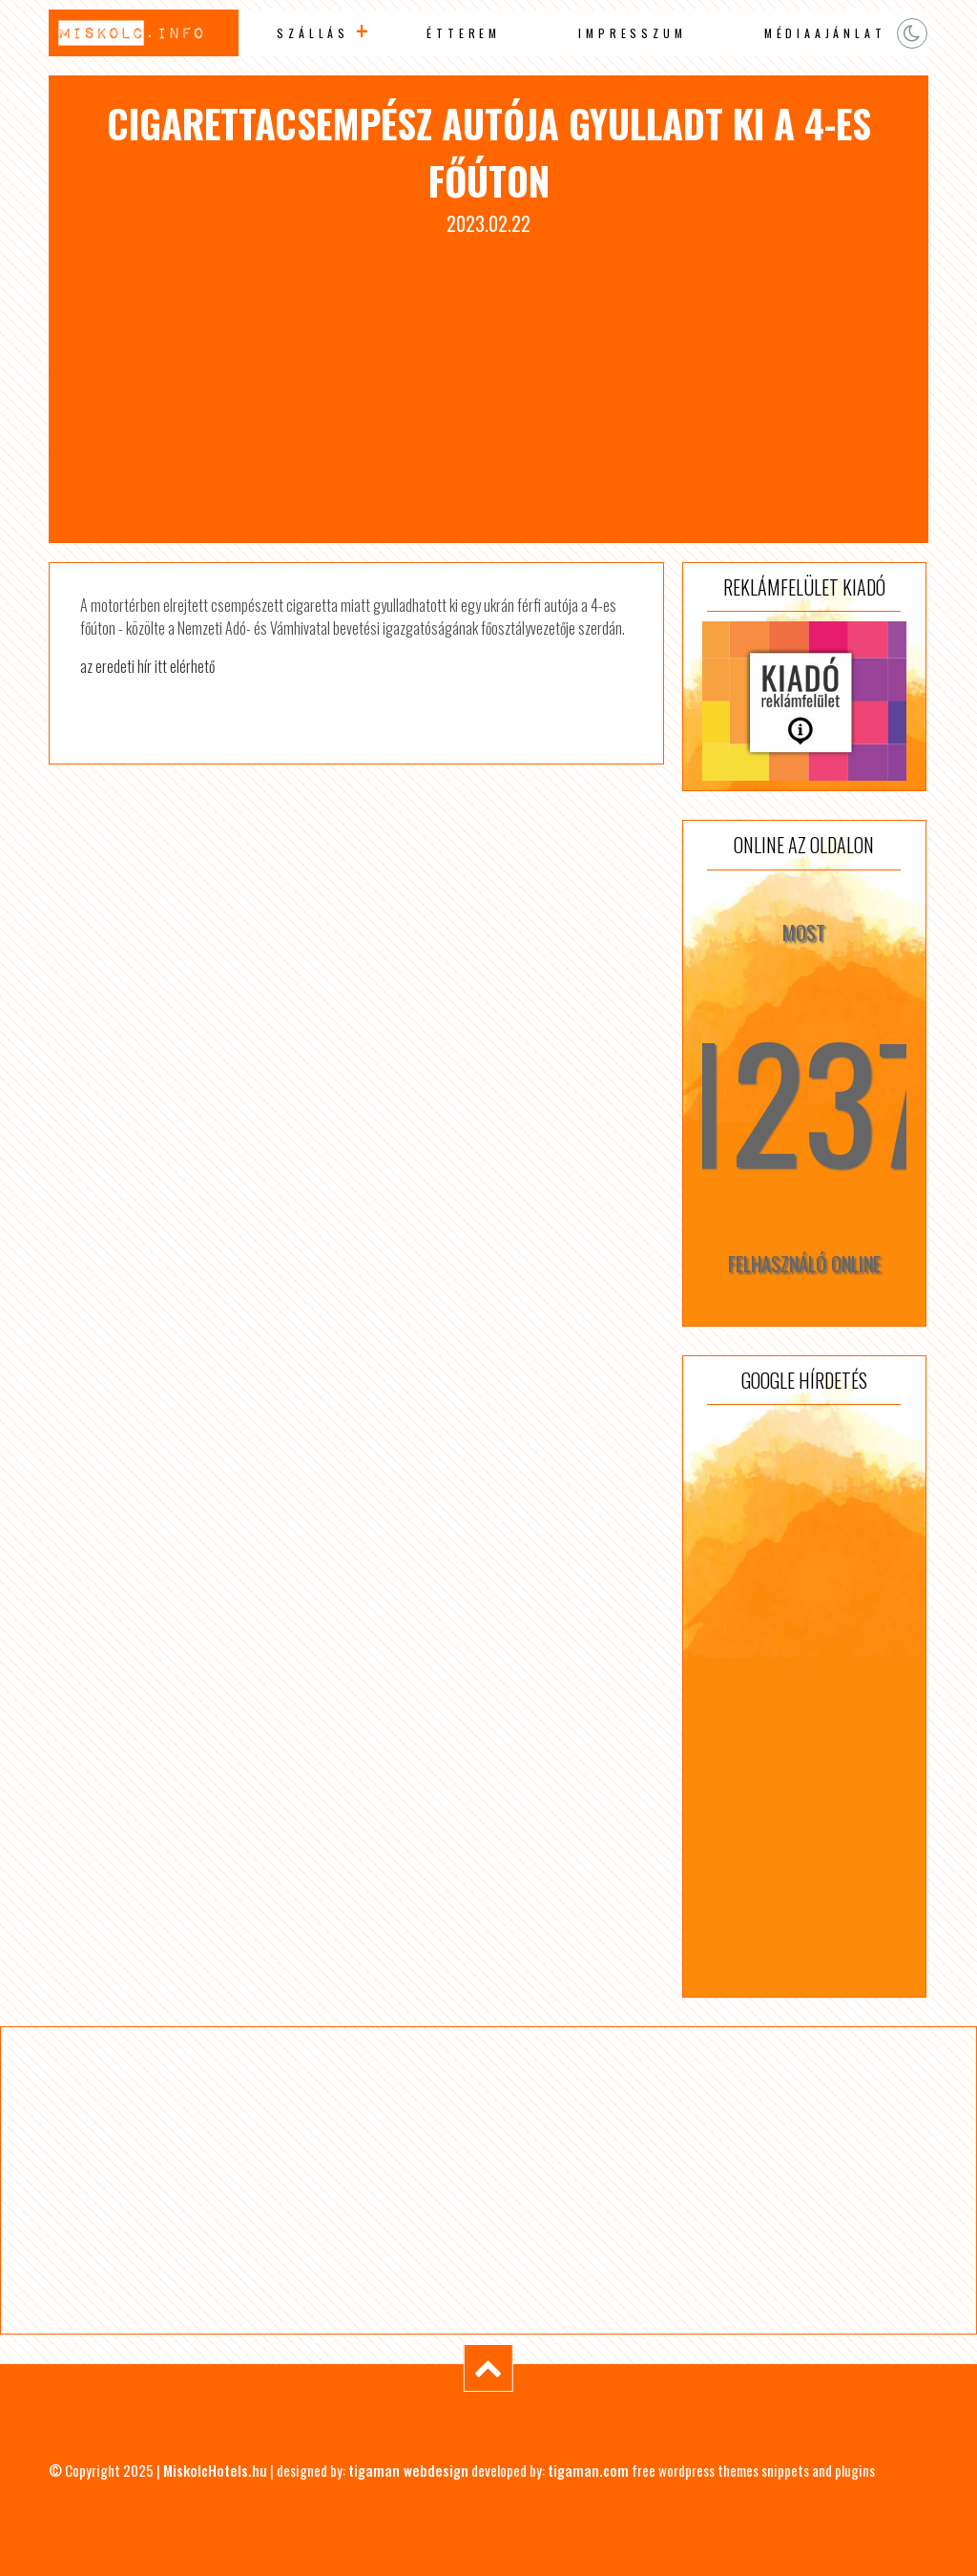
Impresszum (632, 33)
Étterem (463, 33)
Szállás (313, 33)
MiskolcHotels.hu (215, 2470)
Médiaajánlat (825, 33)
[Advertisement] (488, 380)
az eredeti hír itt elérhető (147, 666)
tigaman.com (588, 2470)
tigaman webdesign (408, 2470)
